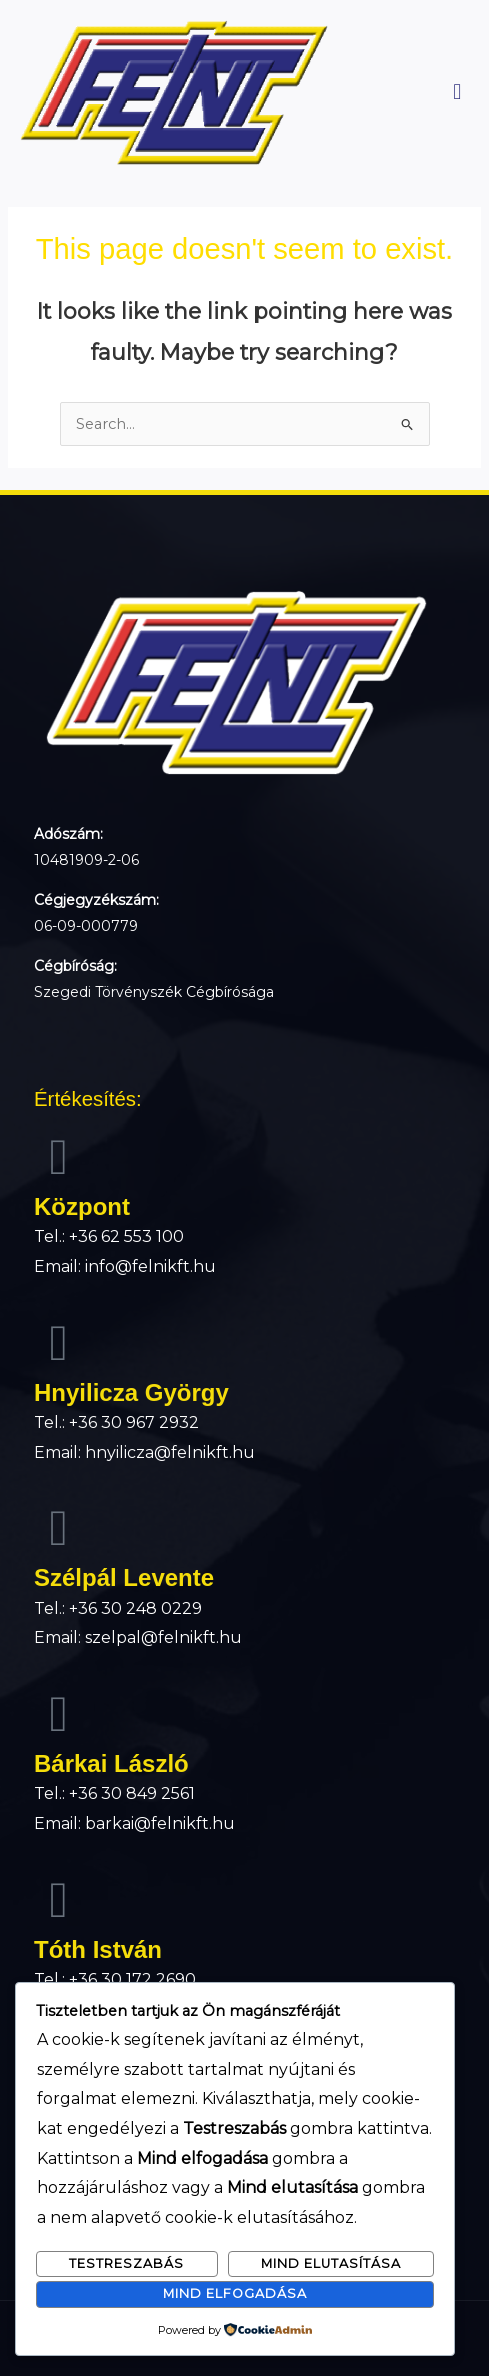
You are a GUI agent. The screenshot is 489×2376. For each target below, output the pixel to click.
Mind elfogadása (235, 2293)
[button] (457, 92)
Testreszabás (126, 2263)
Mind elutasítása (331, 2263)
